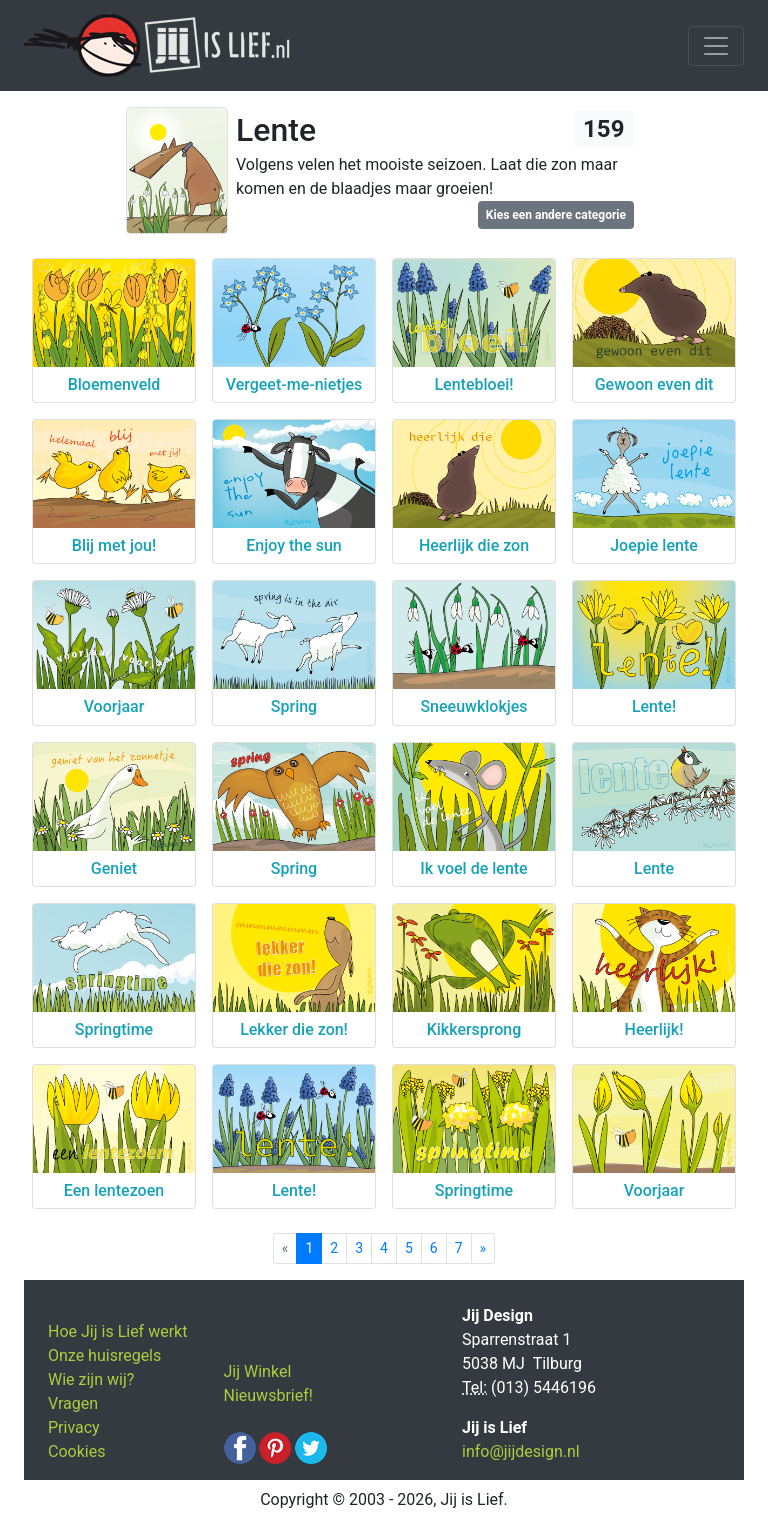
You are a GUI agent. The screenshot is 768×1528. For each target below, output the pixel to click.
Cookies (76, 1451)
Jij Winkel (258, 1371)
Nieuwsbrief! (268, 1395)
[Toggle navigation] (716, 46)
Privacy (74, 1427)
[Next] (483, 1248)
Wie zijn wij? (91, 1379)
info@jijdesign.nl (521, 1451)
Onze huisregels (104, 1355)
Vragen (73, 1403)
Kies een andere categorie (556, 215)
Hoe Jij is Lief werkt (117, 1331)
